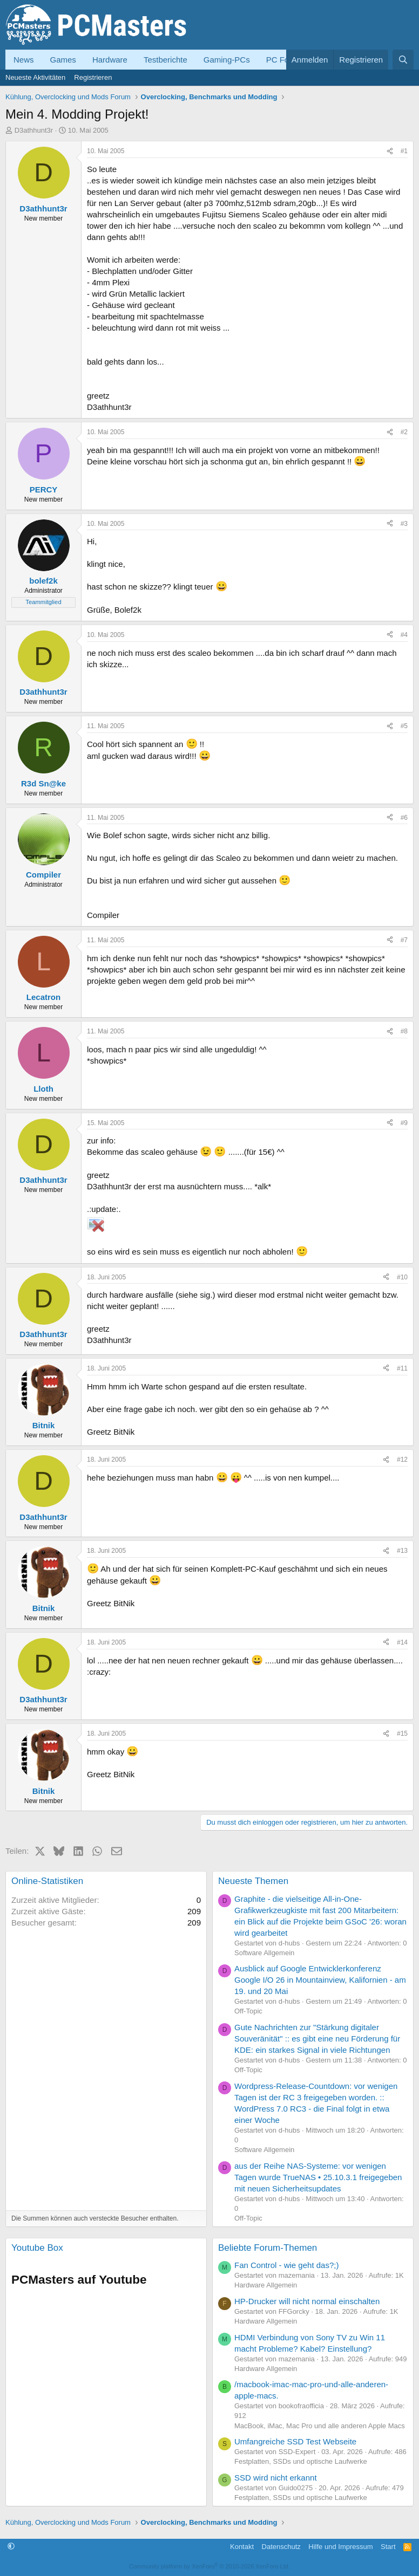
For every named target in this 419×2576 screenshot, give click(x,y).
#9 (404, 1123)
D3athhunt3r (34, 130)
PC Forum (284, 59)
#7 (404, 940)
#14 (402, 1642)
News (23, 59)
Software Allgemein (264, 1953)
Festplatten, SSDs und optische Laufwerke (300, 2461)
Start (388, 2547)
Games (63, 59)
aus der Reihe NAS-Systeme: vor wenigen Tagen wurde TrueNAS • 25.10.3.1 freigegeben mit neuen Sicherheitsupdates (318, 2177)
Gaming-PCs (227, 59)
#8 (404, 1031)
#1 (404, 151)
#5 (404, 726)
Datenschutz (281, 2547)
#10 (402, 1277)
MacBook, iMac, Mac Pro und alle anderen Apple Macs (319, 2426)
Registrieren (93, 77)
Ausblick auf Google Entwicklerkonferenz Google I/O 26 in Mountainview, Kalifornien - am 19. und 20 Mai (320, 1980)
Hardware (109, 59)
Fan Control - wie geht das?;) (286, 2265)
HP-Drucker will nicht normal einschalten (307, 2301)
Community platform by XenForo (209, 2566)
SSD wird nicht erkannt (275, 2477)
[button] (11, 2546)
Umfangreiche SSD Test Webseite (295, 2441)
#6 (404, 817)
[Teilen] (390, 151)
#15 (402, 1733)
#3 (404, 523)
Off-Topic (248, 2011)
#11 (402, 1368)
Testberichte (165, 59)
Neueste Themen (253, 1881)
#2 (404, 432)
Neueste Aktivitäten (35, 77)
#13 (402, 1550)
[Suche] (403, 60)
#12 (402, 1459)
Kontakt (242, 2547)
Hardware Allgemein (265, 2285)
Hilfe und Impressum (340, 2547)
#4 (404, 635)
